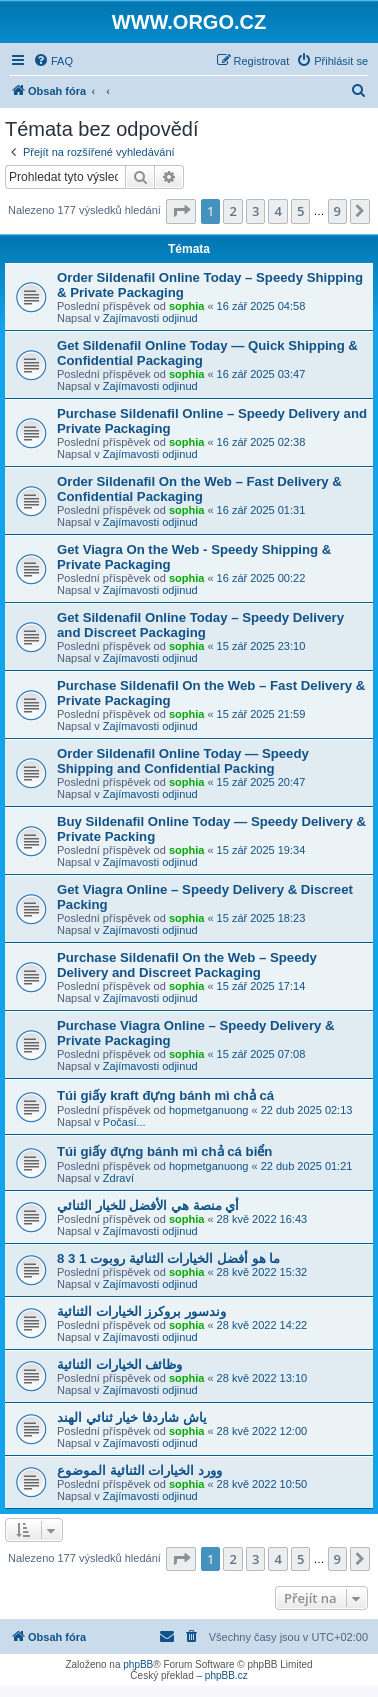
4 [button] (277, 211)
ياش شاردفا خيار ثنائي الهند (132, 1417)
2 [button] (232, 211)
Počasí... (124, 1122)
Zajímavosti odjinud (150, 318)
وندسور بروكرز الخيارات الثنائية (141, 1311)
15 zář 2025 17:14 (261, 986)
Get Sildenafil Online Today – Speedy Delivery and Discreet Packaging (200, 625)
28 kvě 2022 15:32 (262, 1272)
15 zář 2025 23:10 (261, 646)
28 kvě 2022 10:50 (262, 1484)
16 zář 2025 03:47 (261, 374)
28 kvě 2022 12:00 (262, 1431)
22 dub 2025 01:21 (307, 1166)
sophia (186, 306)
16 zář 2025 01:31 (261, 510)
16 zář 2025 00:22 (261, 578)
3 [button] (255, 211)
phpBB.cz (226, 1675)
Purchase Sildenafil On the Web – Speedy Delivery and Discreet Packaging (187, 965)
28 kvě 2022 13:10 (262, 1378)
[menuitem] (53, 61)
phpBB (138, 1664)
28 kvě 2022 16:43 (262, 1219)
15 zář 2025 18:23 (261, 918)
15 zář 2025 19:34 (261, 850)
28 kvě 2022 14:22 (262, 1325)
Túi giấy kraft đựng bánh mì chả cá (165, 1095)
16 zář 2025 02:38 (261, 442)
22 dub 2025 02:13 (307, 1110)
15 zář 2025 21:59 (261, 714)
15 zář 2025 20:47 (261, 782)
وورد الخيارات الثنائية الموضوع (139, 1470)
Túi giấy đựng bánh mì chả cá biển (164, 1151)
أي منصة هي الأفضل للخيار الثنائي (148, 1205)
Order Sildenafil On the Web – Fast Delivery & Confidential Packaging (199, 489)
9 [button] (337, 211)
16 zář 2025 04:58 (261, 306)
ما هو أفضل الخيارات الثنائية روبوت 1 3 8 (168, 1258)
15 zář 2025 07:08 (261, 1054)
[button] (181, 211)
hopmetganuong (209, 1110)
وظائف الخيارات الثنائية (119, 1364)
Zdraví (118, 1178)
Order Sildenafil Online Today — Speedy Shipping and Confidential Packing (183, 761)
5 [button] (300, 211)
